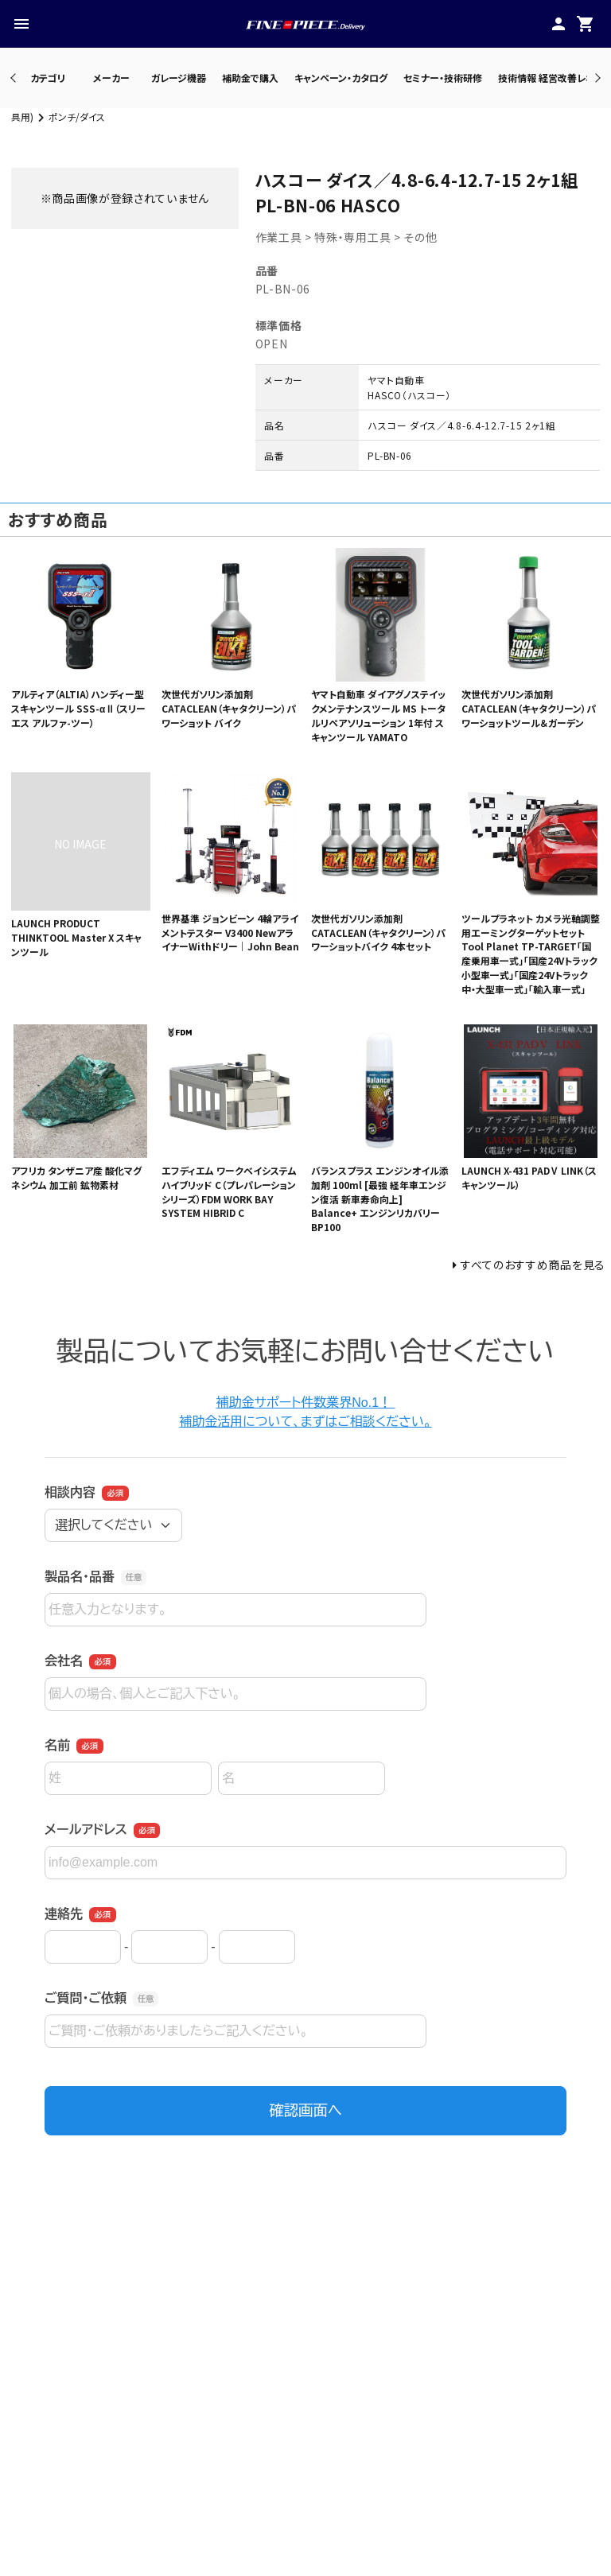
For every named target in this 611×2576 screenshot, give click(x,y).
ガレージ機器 (178, 77)
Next (595, 77)
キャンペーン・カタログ (340, 77)
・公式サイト (445, 2533)
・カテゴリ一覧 (257, 2552)
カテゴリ (47, 77)
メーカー (111, 77)
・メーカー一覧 (258, 2533)
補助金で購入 (250, 77)
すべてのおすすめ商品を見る (533, 1264)
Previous (14, 77)
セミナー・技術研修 (442, 77)
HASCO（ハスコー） (409, 395)
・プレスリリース (454, 2552)
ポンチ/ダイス (77, 116)
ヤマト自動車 (396, 380)
